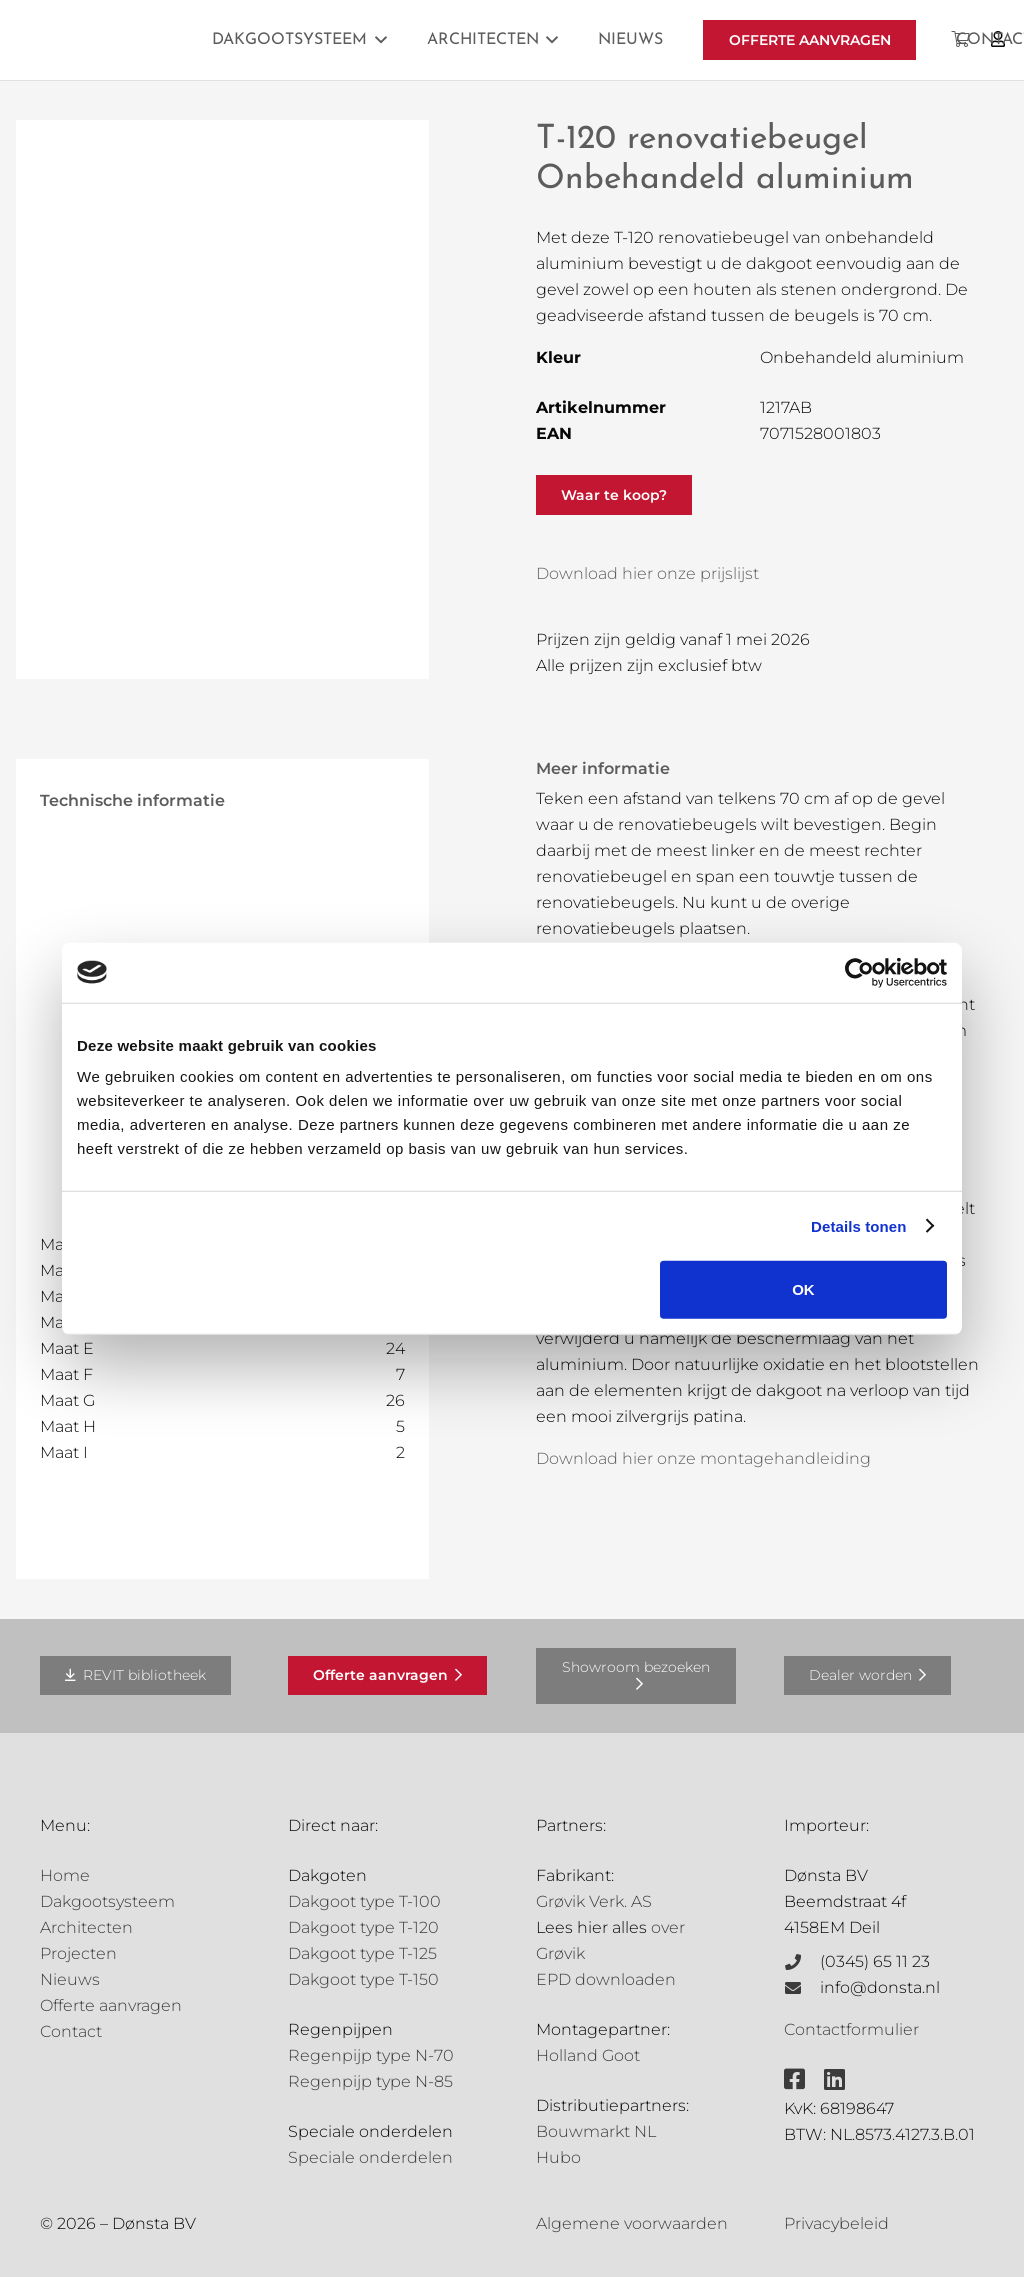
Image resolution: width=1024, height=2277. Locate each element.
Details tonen (858, 1225)
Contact (71, 2031)
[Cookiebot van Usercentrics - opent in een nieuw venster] (859, 972)
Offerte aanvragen (111, 2005)
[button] (377, 40)
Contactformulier (851, 2029)
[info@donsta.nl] (802, 1988)
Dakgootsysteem (107, 1901)
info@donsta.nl (880, 1987)
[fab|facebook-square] (794, 2079)
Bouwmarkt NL (596, 2131)
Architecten (86, 1927)
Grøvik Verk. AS (594, 1901)
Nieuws (70, 1979)
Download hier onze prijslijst (647, 573)
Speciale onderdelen (370, 2157)
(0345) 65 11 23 (875, 1961)
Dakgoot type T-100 (364, 1901)
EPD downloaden (606, 1979)
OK (803, 1289)
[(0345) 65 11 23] (802, 1962)
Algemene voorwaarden (632, 2223)
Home (65, 1875)
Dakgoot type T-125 (362, 1953)
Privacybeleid (836, 2223)
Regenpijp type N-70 (371, 2055)
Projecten (78, 1953)
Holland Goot (588, 2055)
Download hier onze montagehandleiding (703, 1458)
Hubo (558, 2157)
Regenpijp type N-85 (370, 2081)
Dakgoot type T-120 (363, 1927)
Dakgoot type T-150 (363, 1979)
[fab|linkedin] (834, 2079)
